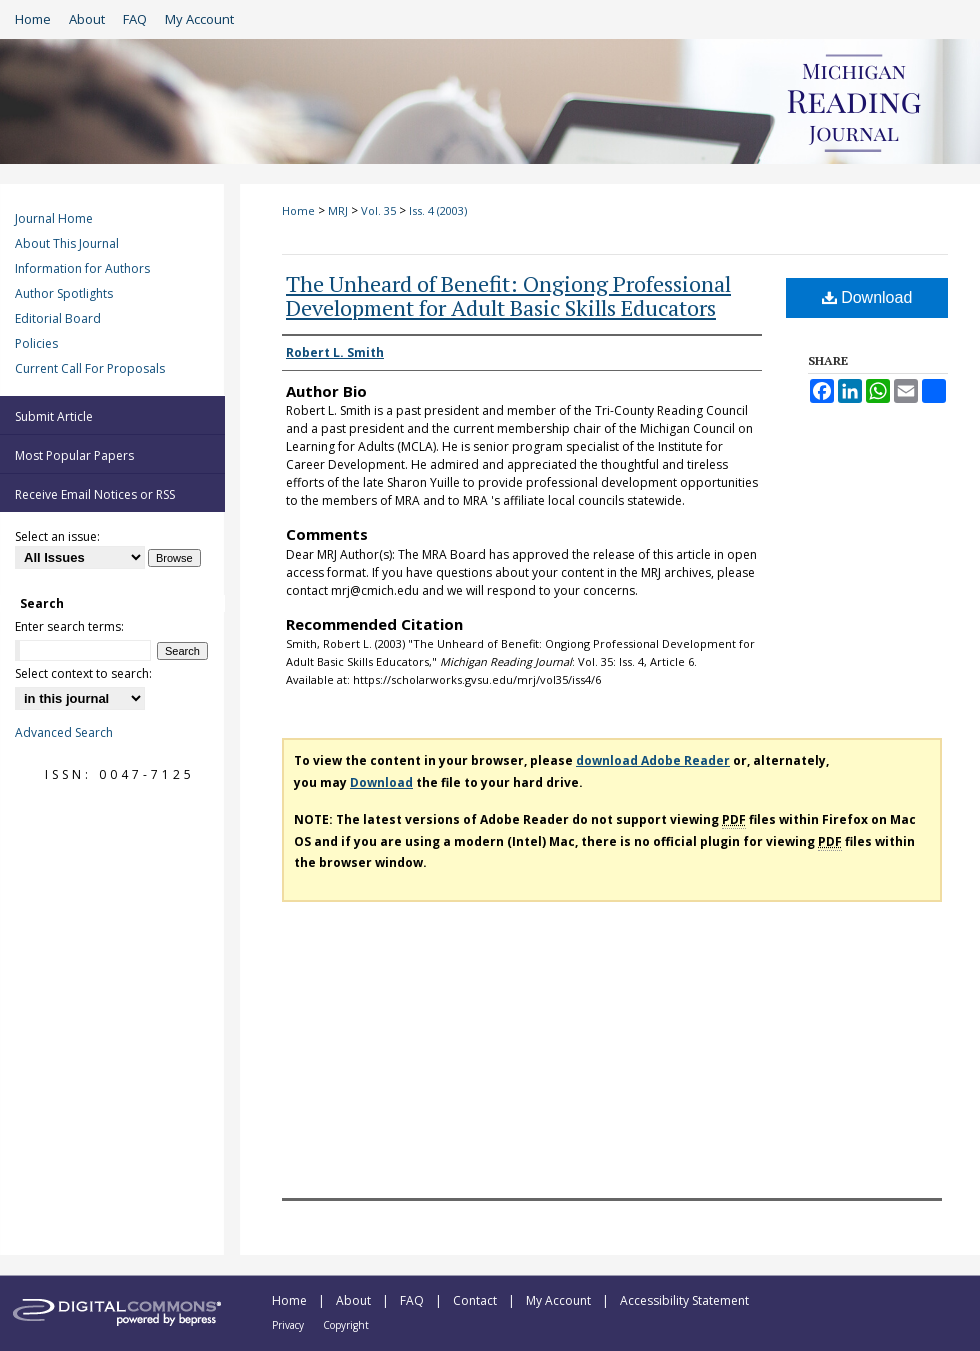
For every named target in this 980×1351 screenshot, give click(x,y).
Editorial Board (58, 318)
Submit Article (54, 416)
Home (298, 210)
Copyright (346, 1325)
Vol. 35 (378, 210)
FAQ (413, 1300)
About (355, 1300)
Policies (36, 343)
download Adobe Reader (653, 760)
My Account (560, 1300)
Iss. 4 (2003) (438, 210)
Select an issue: (57, 536)
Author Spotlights (64, 293)
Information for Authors (82, 268)
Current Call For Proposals (90, 368)
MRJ (338, 210)
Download (867, 297)
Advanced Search (64, 732)
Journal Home (54, 218)
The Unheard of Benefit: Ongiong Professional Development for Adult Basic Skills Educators (508, 295)
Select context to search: (83, 673)
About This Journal (67, 243)
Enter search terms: (69, 626)
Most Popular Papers (74, 455)
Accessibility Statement (684, 1300)
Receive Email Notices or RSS (95, 494)
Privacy (289, 1325)
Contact (476, 1300)
